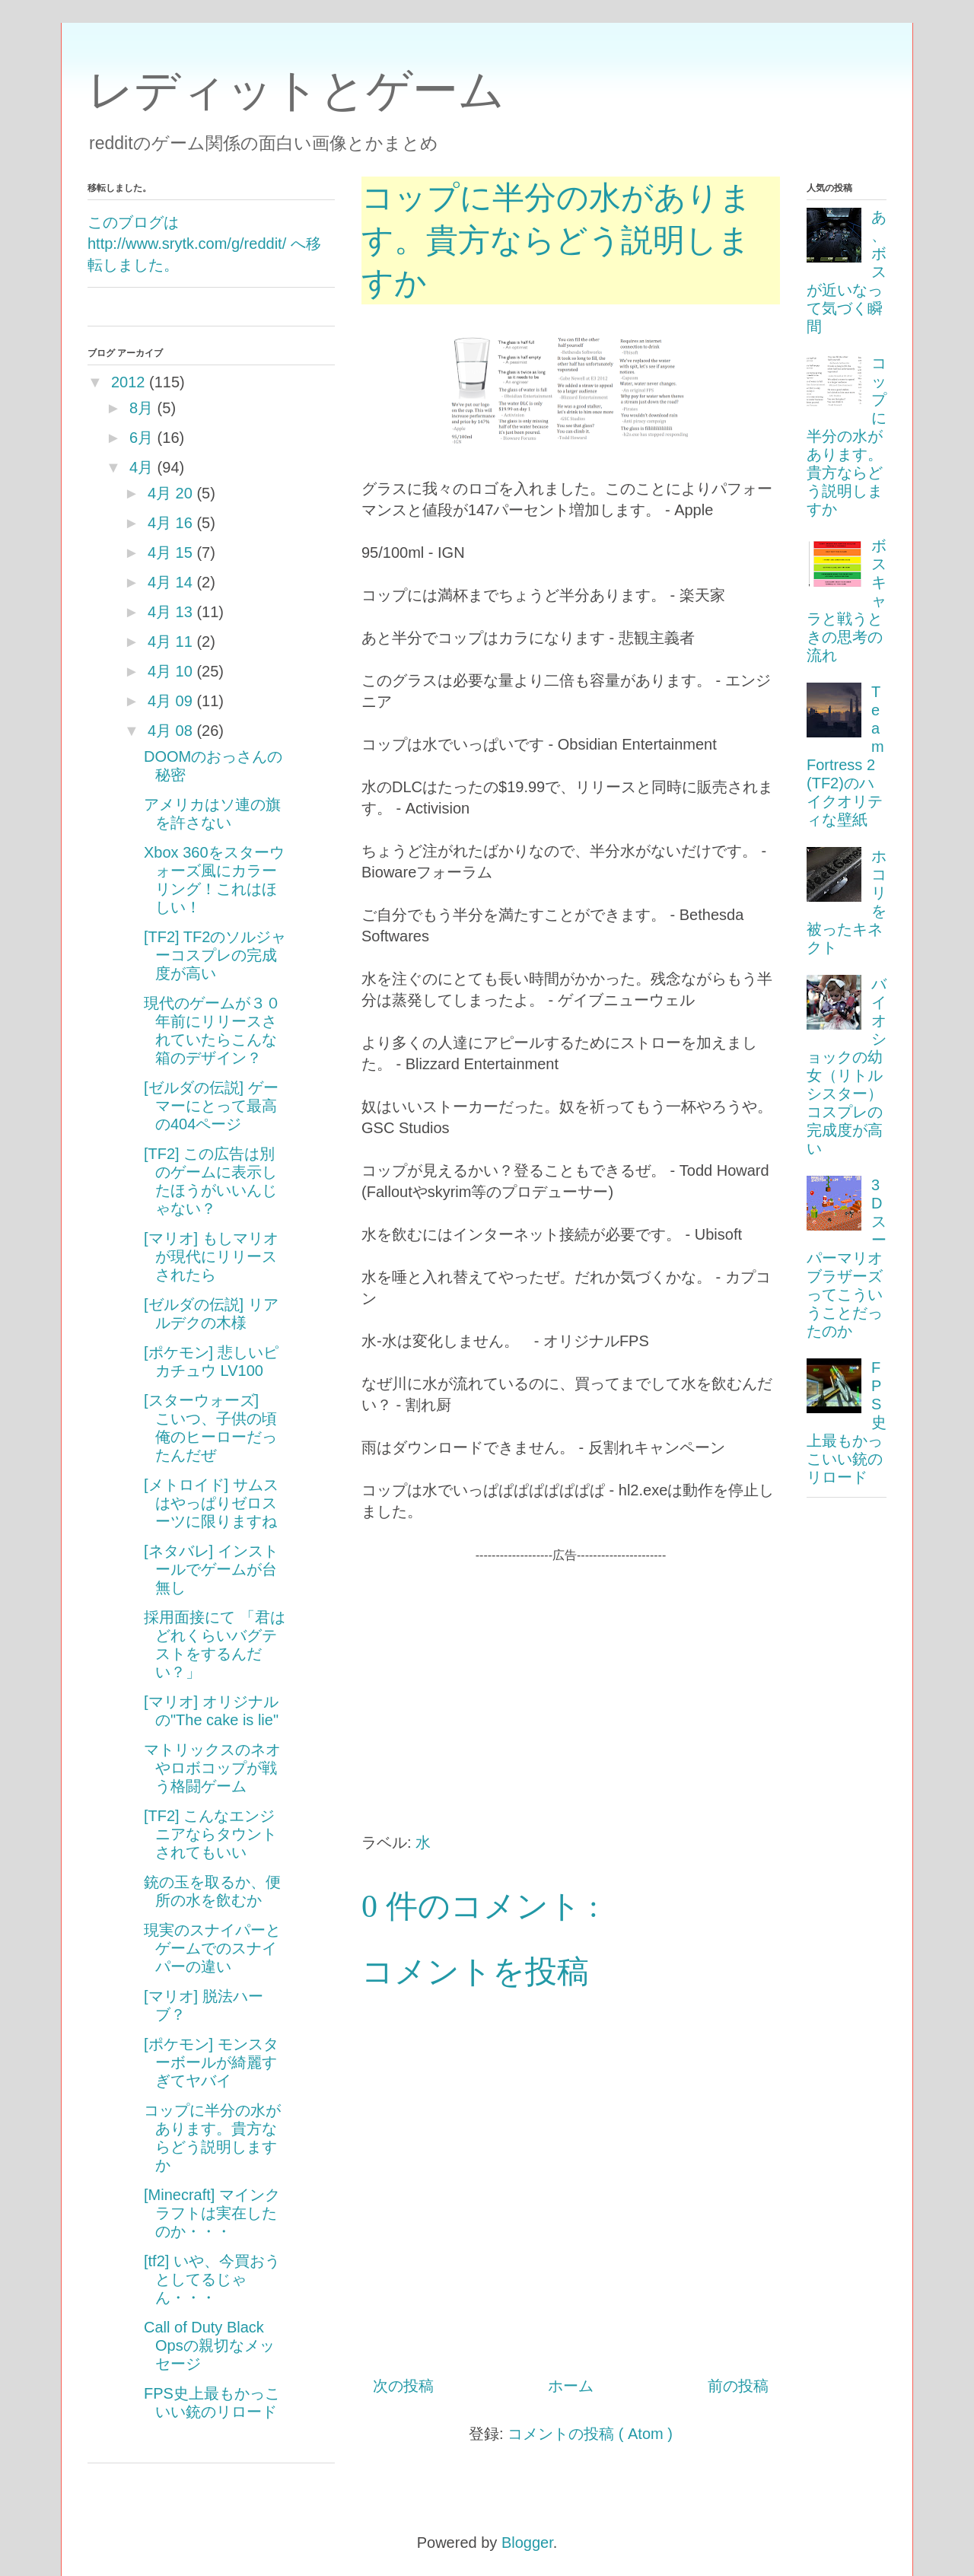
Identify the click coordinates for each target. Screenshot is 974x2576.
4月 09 (170, 701)
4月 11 (170, 641)
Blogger (527, 2542)
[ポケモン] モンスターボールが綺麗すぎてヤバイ (211, 2062)
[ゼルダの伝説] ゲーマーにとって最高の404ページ (211, 1105)
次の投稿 (403, 2385)
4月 (141, 467)
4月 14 (170, 582)
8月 (141, 408)
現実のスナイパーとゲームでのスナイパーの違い (212, 1948)
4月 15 (170, 552)
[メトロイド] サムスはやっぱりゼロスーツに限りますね (211, 1503)
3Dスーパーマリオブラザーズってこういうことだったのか (846, 1258)
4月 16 (170, 522)
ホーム (571, 2385)
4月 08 (170, 730)
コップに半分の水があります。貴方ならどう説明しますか (846, 436)
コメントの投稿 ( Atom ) (590, 2433)
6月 (141, 437)
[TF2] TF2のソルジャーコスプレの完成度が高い (215, 955)
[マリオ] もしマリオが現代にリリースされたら (211, 1256)
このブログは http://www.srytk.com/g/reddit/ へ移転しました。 (204, 243)
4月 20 (170, 493)
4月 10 (170, 671)
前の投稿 (738, 2385)
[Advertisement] (571, 1671)
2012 (128, 382)
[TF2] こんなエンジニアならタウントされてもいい (210, 1834)
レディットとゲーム (296, 90)
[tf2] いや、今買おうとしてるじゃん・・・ (212, 2279)
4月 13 (170, 611)
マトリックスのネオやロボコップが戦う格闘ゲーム (212, 1767)
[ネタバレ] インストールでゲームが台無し (211, 1569)
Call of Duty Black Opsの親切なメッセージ (209, 2345)
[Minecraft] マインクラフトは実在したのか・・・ (212, 2213)
